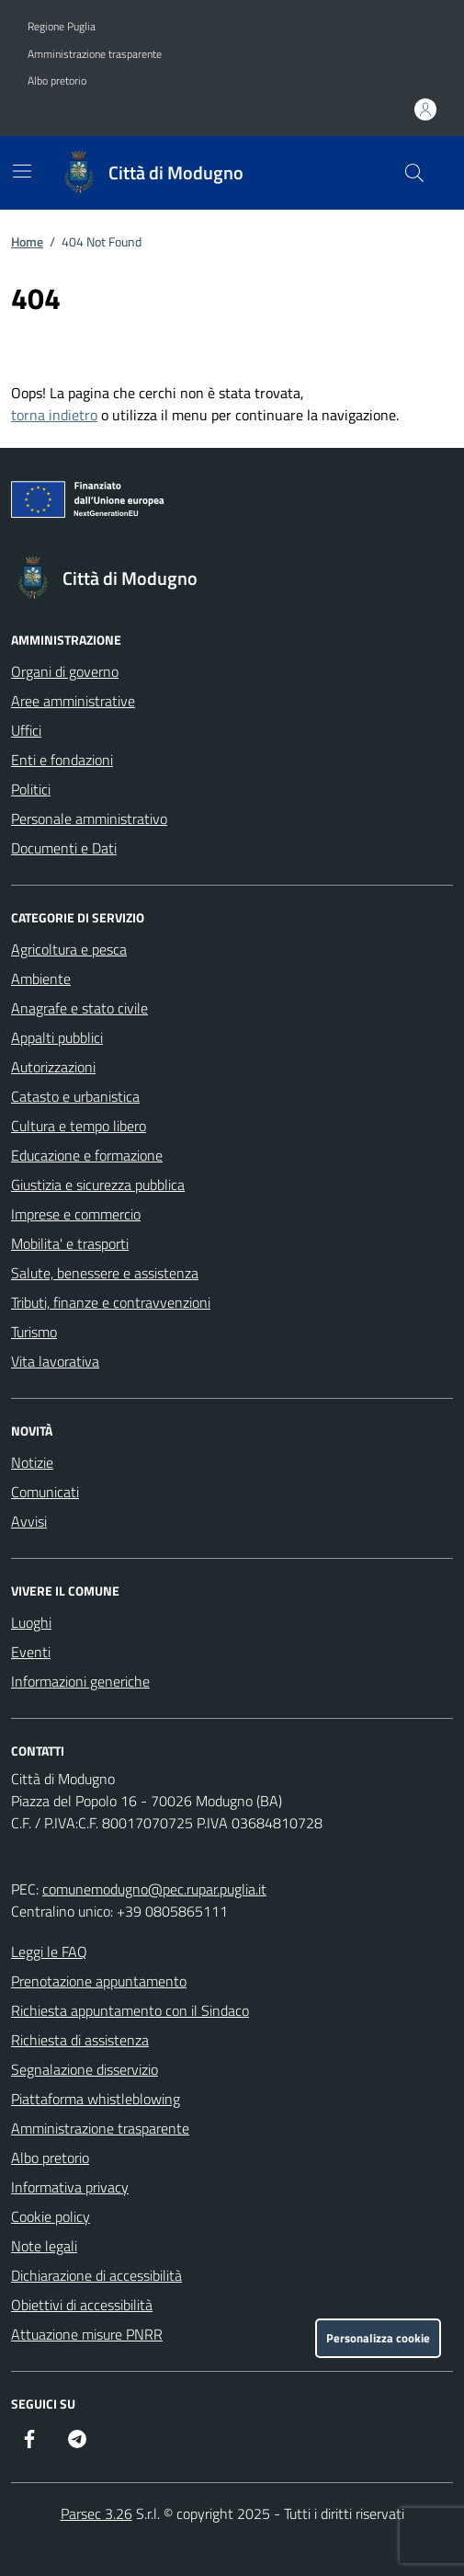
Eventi (31, 1652)
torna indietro (54, 415)
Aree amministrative (73, 701)
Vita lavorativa (55, 1361)
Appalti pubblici (57, 1037)
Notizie (32, 1462)
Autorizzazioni (53, 1067)
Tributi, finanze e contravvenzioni (110, 1302)
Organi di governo (65, 671)
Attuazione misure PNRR (87, 2334)
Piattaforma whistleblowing (95, 2099)
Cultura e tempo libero (78, 1126)
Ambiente (41, 978)
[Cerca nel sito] (414, 173)
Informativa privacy (70, 2187)
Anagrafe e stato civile (79, 1008)
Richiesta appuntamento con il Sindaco (130, 2010)
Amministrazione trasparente (95, 54)
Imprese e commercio (76, 1214)
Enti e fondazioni (62, 760)
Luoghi (31, 1622)
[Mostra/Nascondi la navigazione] (22, 171)
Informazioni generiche (80, 1681)
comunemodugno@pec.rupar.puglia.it (154, 1889)
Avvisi (29, 1521)
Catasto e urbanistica (75, 1096)
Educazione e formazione (87, 1155)
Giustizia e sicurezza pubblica (98, 1185)
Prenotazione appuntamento (99, 1981)
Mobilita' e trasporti (70, 1243)
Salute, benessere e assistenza (104, 1273)
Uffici (26, 730)
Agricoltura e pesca (69, 949)
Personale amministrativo (89, 818)
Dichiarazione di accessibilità (96, 2275)
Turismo (34, 1332)
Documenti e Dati (64, 848)
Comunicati (45, 1492)
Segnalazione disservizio (84, 2069)
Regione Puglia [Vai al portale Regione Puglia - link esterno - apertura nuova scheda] (62, 26)
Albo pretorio (57, 81)
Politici (31, 789)
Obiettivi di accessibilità (82, 2305)
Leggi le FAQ (49, 1952)
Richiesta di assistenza (80, 2040)
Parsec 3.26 (96, 2513)
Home (27, 241)
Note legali (44, 2246)
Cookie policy (50, 2216)
